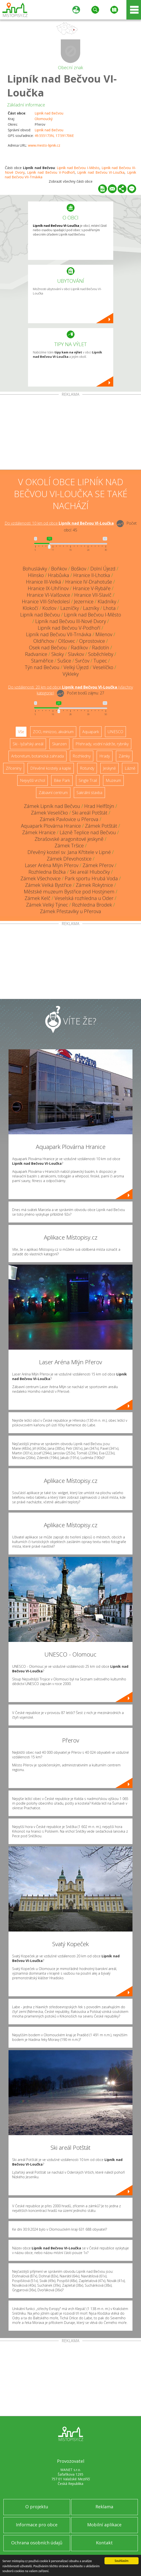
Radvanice (36, 654)
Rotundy (87, 768)
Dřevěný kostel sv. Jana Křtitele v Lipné (69, 852)
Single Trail (88, 780)
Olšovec (66, 641)
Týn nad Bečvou (42, 667)
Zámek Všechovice (40, 878)
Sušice (64, 660)
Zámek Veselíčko (49, 812)
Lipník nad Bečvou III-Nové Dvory (70, 621)
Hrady (104, 756)
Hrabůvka (58, 575)
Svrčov (82, 660)
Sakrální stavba (89, 792)
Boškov (78, 568)
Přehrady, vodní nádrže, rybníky (102, 744)
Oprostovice (92, 641)
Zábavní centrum (53, 792)
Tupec (100, 660)
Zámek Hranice (39, 832)
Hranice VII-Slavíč (93, 595)
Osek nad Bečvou (48, 647)
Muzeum (113, 780)
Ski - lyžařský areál (28, 744)
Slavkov (76, 654)
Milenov (103, 634)
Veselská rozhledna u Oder (84, 898)
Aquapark (90, 731)
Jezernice (84, 601)
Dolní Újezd (102, 568)
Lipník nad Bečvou (49, 113)
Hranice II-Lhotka (91, 575)
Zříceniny (13, 768)
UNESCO (115, 731)
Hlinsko (36, 575)
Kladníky (107, 601)
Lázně (130, 768)
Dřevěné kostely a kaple (50, 768)
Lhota (109, 608)
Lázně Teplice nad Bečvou (88, 832)
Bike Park (62, 780)
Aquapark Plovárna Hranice (51, 826)
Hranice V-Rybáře (92, 588)
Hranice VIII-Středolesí (46, 601)
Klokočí (30, 608)
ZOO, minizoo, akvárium (53, 731)
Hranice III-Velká (43, 581)
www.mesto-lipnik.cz (44, 145)
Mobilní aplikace (104, 2525)
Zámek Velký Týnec (47, 904)
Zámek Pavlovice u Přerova (69, 819)
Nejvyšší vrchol (32, 780)
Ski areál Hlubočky (90, 872)
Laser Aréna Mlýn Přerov (51, 865)
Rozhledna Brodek (92, 904)
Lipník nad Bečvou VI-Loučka (100, 172)
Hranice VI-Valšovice (48, 595)
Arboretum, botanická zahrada (37, 756)
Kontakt (104, 2543)
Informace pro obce (36, 2525)
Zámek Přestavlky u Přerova (70, 911)
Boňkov (59, 568)
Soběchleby (100, 654)
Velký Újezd (76, 667)
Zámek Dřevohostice (69, 858)
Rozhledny (82, 756)
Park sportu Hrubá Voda (91, 878)
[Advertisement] (70, 433)
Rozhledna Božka (47, 872)
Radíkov (79, 647)
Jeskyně (109, 768)
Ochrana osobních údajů (36, 2543)
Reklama (104, 2507)
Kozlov (49, 608)
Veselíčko (103, 667)
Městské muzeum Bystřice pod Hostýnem (69, 891)
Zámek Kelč (37, 898)
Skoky (57, 654)
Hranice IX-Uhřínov (48, 588)
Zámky (124, 756)
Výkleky (71, 674)
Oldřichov (43, 641)
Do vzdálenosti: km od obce (59, 523)
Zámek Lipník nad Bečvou (52, 806)
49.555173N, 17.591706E (54, 135)
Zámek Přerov (98, 865)
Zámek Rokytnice (94, 885)
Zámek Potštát (101, 826)
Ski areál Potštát (89, 812)
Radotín (100, 647)
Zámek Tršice (69, 845)
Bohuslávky (35, 568)
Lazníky (91, 608)
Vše (21, 731)
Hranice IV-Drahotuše (88, 581)
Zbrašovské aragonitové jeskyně (69, 839)
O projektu (36, 2507)
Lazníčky (69, 608)
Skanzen (59, 744)
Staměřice (42, 660)
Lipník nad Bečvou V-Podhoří (51, 172)
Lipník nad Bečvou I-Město (78, 167)
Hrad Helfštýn (99, 806)
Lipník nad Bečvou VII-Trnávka (58, 634)
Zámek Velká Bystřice (48, 885)
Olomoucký (44, 118)
